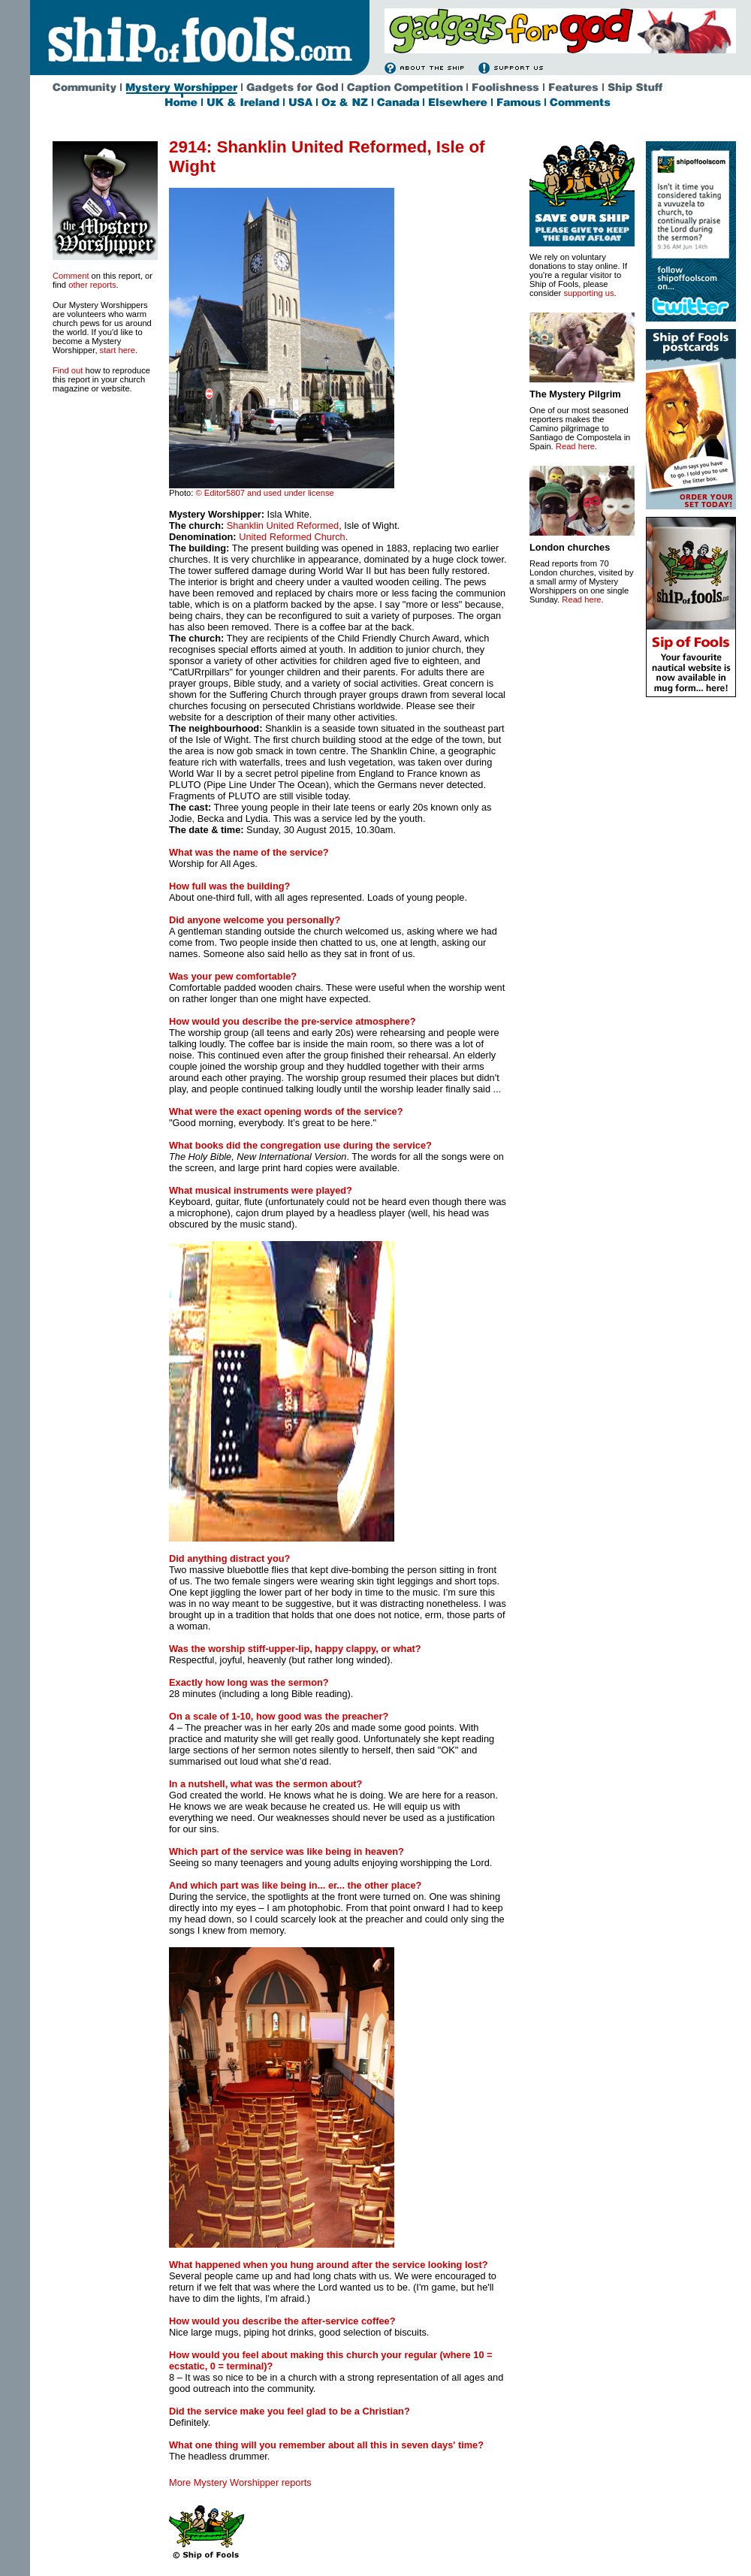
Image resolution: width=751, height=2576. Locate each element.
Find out (68, 370)
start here (117, 350)
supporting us (588, 292)
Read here (575, 446)
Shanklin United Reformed (283, 525)
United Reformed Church (291, 536)
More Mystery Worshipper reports (240, 2482)
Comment (71, 275)
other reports (92, 284)
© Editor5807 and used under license (264, 492)
